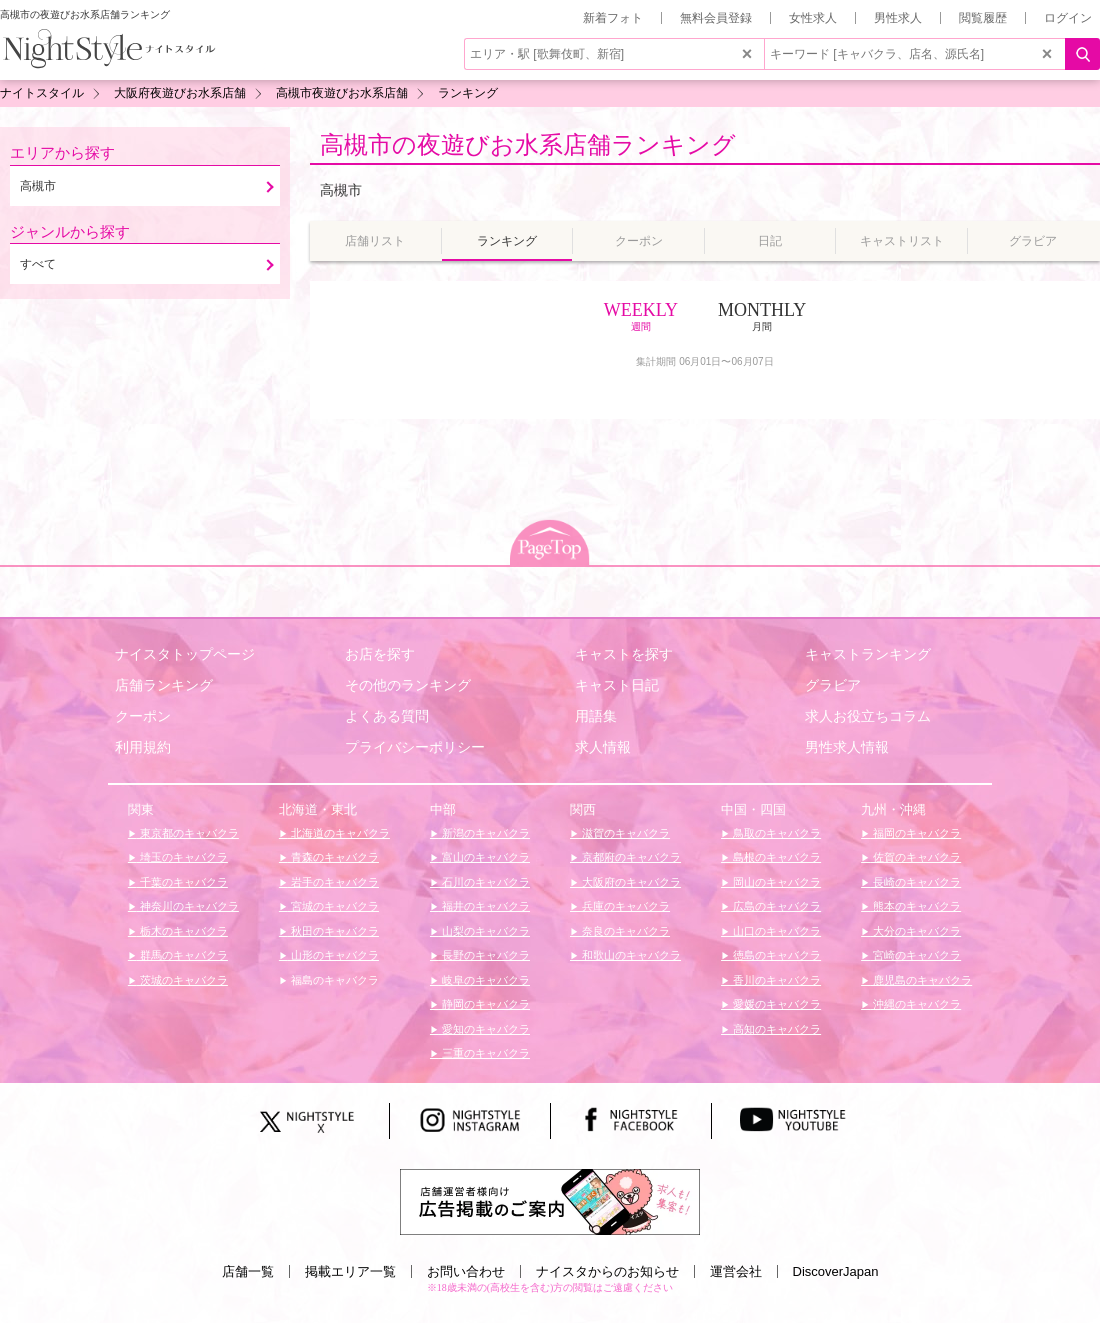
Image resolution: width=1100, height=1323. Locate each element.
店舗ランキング (164, 685)
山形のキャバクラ (333, 955)
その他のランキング (408, 685)
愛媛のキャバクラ (775, 1004)
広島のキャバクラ (775, 906)
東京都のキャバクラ (188, 833)
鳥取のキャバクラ (775, 833)
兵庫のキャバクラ (624, 906)
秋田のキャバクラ (333, 931)
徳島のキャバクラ (775, 955)
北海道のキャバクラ (339, 833)
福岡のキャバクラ (915, 833)
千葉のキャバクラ (182, 882)
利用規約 (143, 747)
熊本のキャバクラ (915, 906)
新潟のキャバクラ (484, 833)
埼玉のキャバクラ (182, 857)
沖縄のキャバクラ (915, 1004)
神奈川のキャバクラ (188, 906)
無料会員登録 (716, 18)
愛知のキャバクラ (484, 1029)
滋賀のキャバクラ (624, 833)
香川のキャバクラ (775, 980)
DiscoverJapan (836, 1271)
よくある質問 (387, 716)
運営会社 (736, 1271)
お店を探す (380, 654)
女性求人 (813, 18)
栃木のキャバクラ (182, 931)
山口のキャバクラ (775, 931)
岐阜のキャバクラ (484, 980)
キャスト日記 (617, 685)
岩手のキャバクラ (333, 882)
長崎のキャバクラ (915, 882)
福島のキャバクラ (333, 980)
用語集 (596, 716)
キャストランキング (868, 654)
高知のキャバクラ (775, 1029)
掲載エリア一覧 (350, 1271)
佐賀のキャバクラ (915, 857)
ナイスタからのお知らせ (607, 1271)
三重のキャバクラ (484, 1053)
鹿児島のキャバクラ (921, 980)
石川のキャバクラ (484, 882)
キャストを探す (624, 654)
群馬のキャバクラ (182, 955)
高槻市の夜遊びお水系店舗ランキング (528, 144)
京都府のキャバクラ (630, 857)
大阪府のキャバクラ (630, 882)
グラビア (833, 685)
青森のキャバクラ (333, 857)
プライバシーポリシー (415, 747)
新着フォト (613, 18)
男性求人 (898, 18)
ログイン (1068, 18)
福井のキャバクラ (484, 906)
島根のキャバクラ (775, 857)
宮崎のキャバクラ (915, 955)
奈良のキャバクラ (624, 931)
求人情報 (603, 747)
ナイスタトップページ (185, 654)
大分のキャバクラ (915, 931)
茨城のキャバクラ (182, 980)
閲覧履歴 (983, 18)
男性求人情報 (847, 747)
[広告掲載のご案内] (550, 1201)
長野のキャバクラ (484, 955)
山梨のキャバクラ (484, 931)
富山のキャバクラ (484, 857)
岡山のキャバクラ (775, 882)
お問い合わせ (466, 1271)
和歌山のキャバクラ (630, 955)
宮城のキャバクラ (333, 906)
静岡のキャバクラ (484, 1004)
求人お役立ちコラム (868, 716)
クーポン (143, 716)
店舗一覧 (248, 1271)
